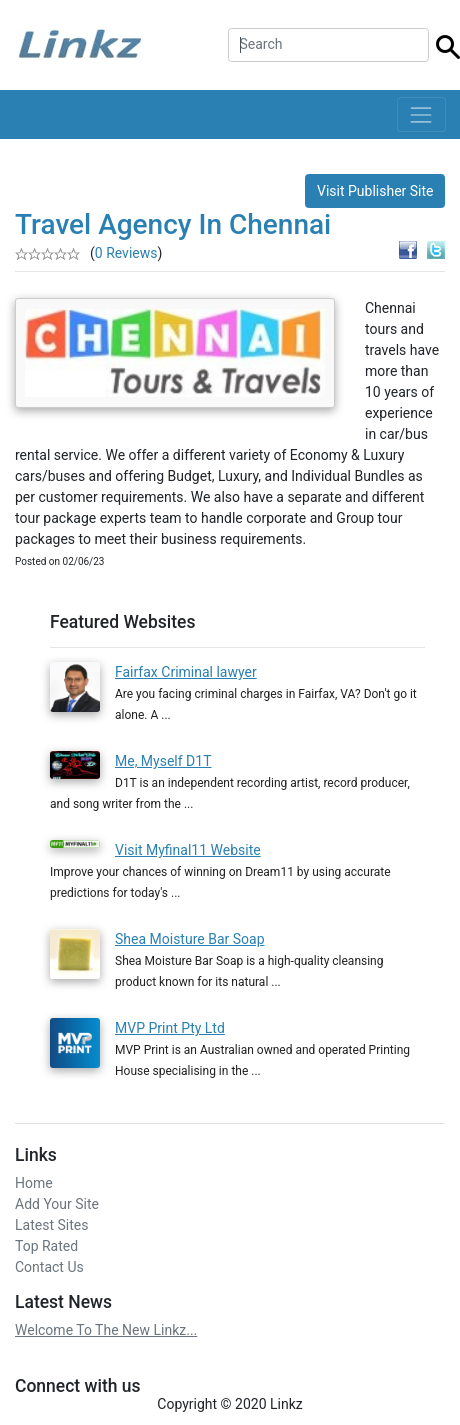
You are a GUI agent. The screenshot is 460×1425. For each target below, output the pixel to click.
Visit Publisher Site (375, 191)
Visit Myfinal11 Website (188, 850)
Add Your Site (57, 1204)
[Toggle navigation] (421, 114)
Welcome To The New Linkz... (106, 1330)
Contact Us (49, 1267)
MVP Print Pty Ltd (170, 1028)
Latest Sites (51, 1225)
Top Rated (46, 1246)
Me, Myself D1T (163, 761)
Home (34, 1183)
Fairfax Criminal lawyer (186, 672)
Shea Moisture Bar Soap (190, 939)
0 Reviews (126, 253)
